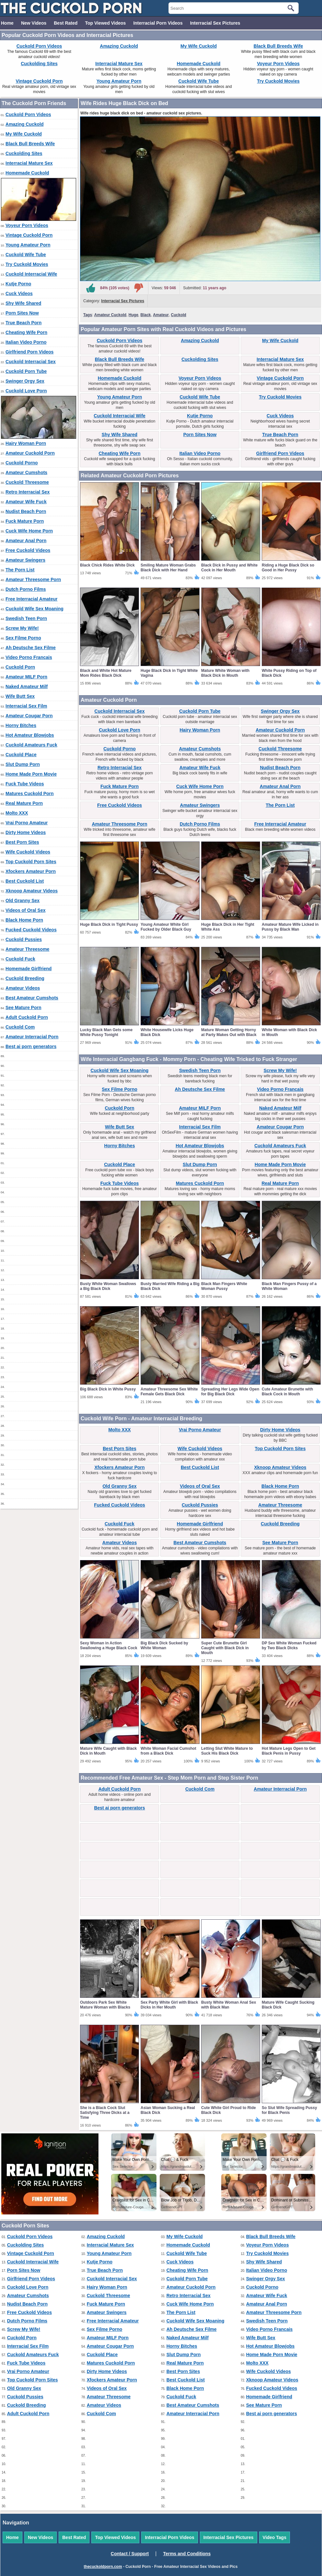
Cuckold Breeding (25, 978)
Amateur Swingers (25, 560)
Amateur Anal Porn (26, 540)
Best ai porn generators (31, 1046)
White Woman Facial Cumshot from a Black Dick (168, 1751)
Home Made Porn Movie (31, 774)
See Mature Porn (23, 1007)
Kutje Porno (18, 283)
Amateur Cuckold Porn (30, 453)
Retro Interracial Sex (28, 492)
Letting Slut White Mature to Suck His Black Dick (227, 1751)
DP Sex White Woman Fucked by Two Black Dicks (289, 1645)
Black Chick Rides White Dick (107, 565)
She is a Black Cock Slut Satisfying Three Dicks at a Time (105, 2112)
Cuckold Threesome (27, 482)
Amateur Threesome (27, 949)
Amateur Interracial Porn (32, 1036)
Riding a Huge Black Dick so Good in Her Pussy (288, 567)
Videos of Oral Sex (25, 910)
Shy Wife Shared (23, 303)
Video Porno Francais (29, 657)
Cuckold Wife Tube (198, 81)
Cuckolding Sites (39, 63)
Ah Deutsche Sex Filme (31, 647)
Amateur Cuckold (110, 315)
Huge (133, 315)
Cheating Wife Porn (26, 332)
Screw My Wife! (22, 628)
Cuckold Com (20, 1027)
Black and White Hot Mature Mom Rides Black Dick (106, 673)
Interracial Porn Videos (157, 23)
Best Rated (65, 23)
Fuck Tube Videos (25, 783)
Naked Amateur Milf (27, 686)
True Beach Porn (23, 322)
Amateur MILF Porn (26, 676)
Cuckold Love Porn (26, 390)
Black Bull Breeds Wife (278, 46)
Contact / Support (130, 2553)
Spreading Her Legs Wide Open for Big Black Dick (230, 1391)
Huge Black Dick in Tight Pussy (109, 924)
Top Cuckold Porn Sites (31, 861)
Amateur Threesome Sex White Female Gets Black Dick (169, 1391)
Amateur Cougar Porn (29, 715)
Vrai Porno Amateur (27, 822)
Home (7, 23)
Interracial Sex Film (26, 706)
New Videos (33, 23)
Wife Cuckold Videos (28, 851)
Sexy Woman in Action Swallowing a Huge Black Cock (108, 1645)
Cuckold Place (21, 754)
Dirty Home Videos (26, 832)
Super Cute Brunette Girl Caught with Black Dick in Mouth (225, 1648)
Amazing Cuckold (119, 46)
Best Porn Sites (22, 842)
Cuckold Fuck (20, 958)
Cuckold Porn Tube (26, 371)
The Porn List (20, 569)
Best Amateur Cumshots (32, 997)
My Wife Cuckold (198, 46)
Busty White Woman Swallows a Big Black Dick (108, 1286)
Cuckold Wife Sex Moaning (34, 608)
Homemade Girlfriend (29, 968)
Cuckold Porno (22, 462)
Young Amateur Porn (119, 81)
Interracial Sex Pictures (215, 23)
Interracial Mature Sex (119, 63)
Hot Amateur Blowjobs (30, 735)
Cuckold (178, 315)
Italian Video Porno (26, 342)
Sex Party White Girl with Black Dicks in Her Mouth (169, 2005)
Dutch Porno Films (26, 589)
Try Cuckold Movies (278, 81)
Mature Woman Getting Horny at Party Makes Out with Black (229, 1032)
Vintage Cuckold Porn (39, 81)
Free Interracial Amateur (32, 599)
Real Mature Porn (24, 803)
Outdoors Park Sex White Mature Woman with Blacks (105, 2005)
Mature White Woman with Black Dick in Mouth (225, 673)
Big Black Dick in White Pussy (108, 1389)
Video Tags (274, 2537)
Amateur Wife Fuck (26, 501)
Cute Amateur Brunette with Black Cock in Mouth (287, 1391)
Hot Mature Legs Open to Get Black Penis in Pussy (289, 1751)
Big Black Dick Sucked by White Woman (164, 1645)
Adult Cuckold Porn (27, 1017)
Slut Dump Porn (23, 764)
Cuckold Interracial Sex (31, 361)
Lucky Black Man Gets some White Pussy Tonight (106, 1032)
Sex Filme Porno (23, 637)
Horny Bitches (21, 725)
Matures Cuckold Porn (30, 793)
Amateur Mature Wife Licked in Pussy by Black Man (290, 927)
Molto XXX (17, 813)
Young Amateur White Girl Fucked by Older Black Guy (166, 927)
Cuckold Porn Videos (39, 46)
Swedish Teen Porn (26, 618)
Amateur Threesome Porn (33, 579)
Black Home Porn (24, 920)
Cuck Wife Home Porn (29, 530)
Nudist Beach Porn (26, 511)
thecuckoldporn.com (103, 2566)
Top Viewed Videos (105, 23)
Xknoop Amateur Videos (32, 890)
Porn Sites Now (22, 313)
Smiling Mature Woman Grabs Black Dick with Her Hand (168, 567)
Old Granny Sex (23, 900)
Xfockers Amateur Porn (31, 871)
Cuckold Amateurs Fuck (31, 744)
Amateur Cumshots (26, 472)
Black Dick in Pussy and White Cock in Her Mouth (229, 567)
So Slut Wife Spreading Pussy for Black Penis (289, 2110)
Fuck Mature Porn (25, 521)
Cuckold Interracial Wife (31, 274)
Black (146, 315)
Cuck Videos (19, 293)
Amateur (161, 315)
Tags (87, 315)
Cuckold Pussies (24, 939)
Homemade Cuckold (199, 63)
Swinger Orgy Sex (25, 381)
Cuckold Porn (20, 667)
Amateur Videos (23, 988)
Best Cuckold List (25, 881)
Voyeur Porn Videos (278, 63)
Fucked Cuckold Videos (31, 929)
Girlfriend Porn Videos (29, 351)
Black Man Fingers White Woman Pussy (224, 1286)
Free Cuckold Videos (28, 550)
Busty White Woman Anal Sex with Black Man (228, 2005)
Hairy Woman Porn (26, 443)
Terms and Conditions (187, 2553)
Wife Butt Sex (20, 696)
